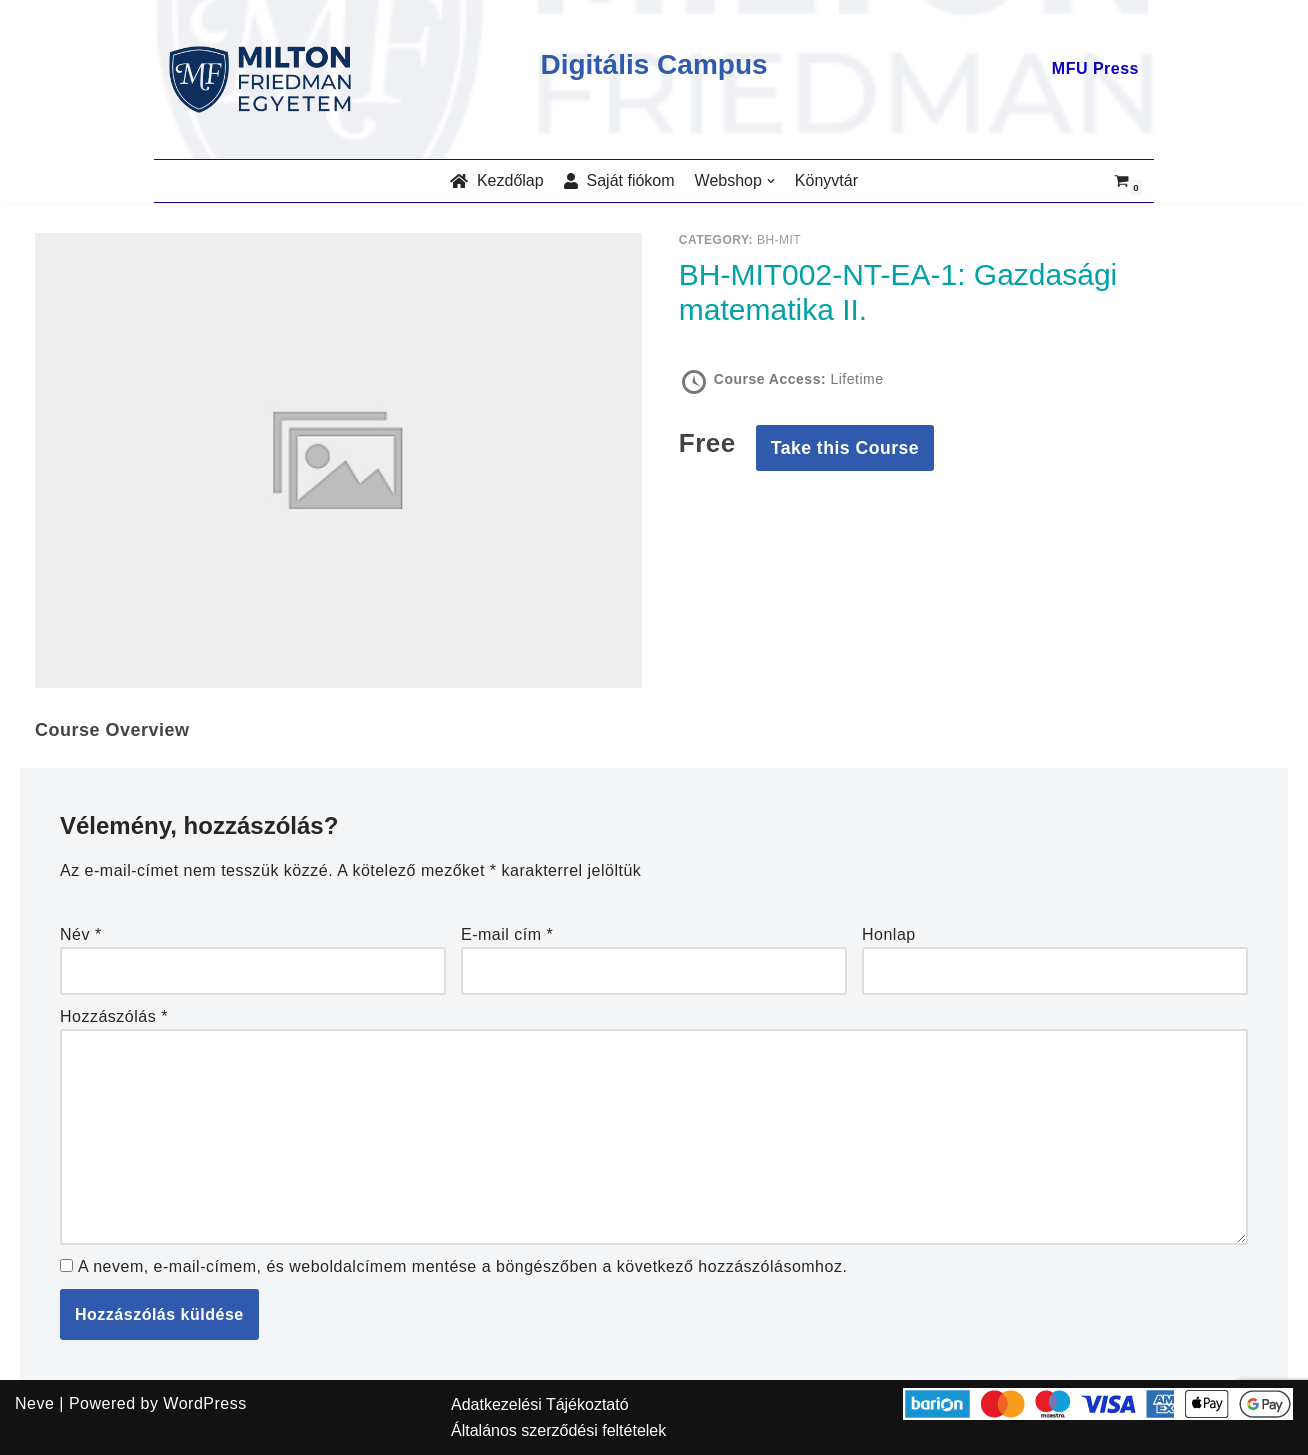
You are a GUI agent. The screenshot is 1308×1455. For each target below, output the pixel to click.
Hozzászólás (114, 1016)
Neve (34, 1403)
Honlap (889, 934)
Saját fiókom (619, 180)
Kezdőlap (497, 180)
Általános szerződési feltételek (558, 1430)
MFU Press (1095, 68)
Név (81, 934)
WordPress (204, 1403)
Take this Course (845, 448)
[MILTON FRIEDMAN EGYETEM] (265, 79)
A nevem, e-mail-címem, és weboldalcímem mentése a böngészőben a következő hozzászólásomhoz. (462, 1266)
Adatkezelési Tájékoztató (540, 1404)
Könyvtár (826, 180)
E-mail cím (507, 934)
